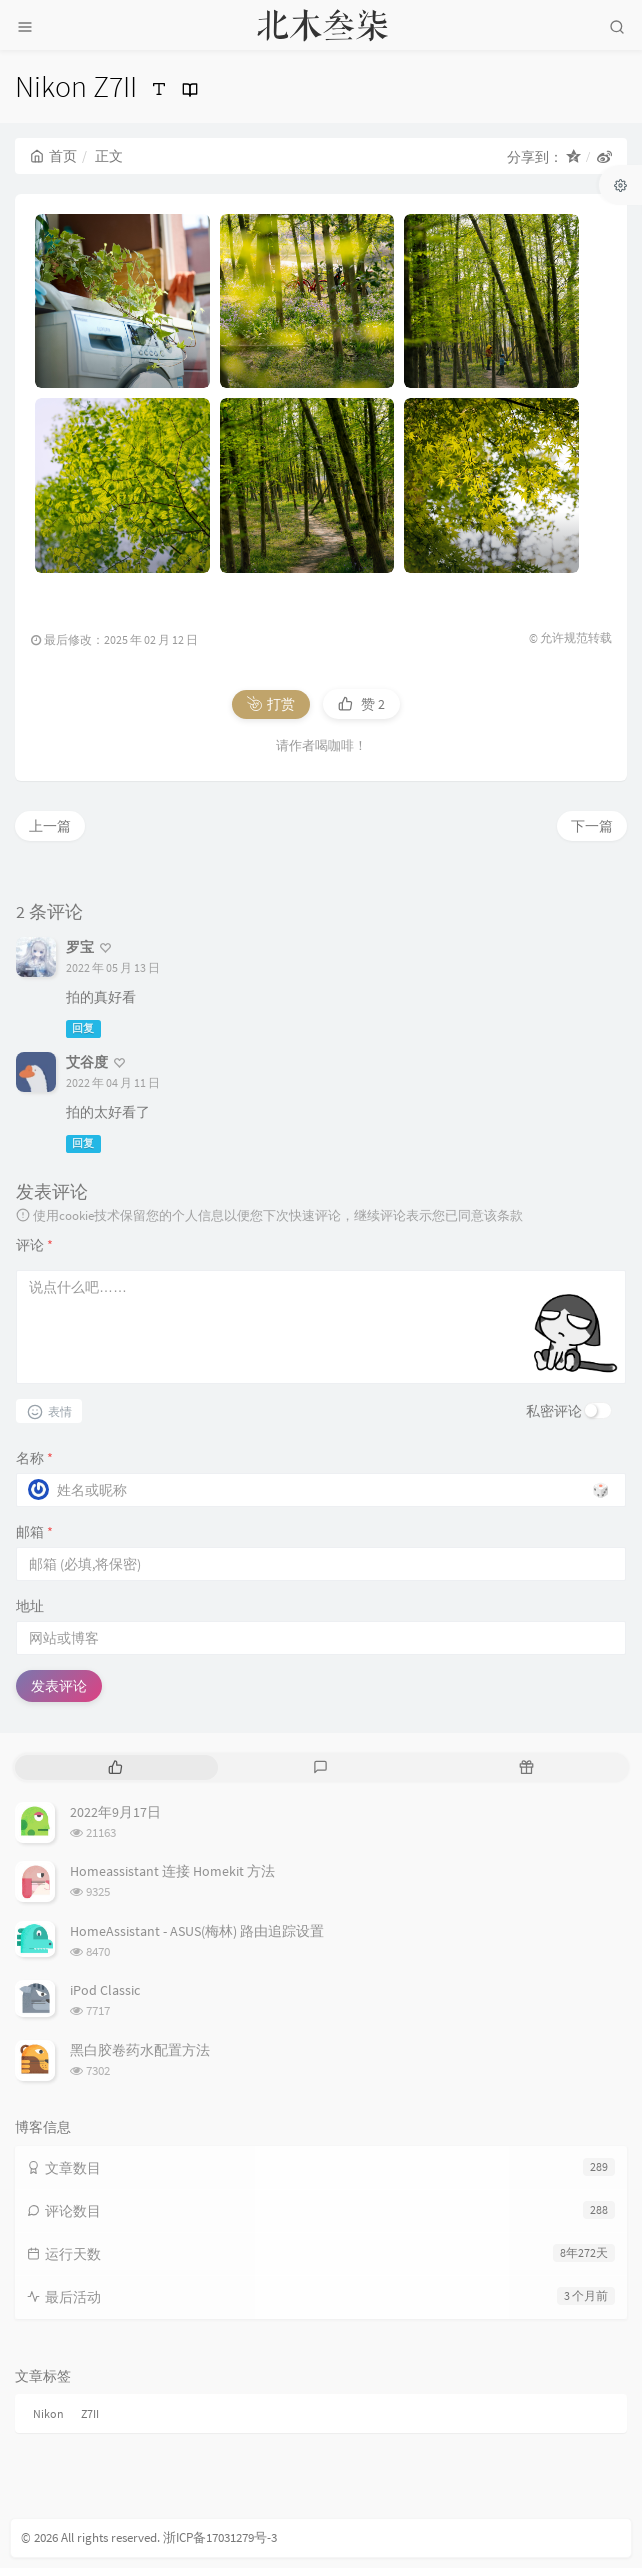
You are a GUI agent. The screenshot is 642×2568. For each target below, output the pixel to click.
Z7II (90, 2413)
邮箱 (34, 1532)
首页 (53, 156)
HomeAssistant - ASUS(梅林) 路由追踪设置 (197, 1931)
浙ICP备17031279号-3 (220, 2537)
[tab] (115, 1767)
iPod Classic (105, 1990)
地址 (30, 1606)
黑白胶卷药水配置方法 (140, 2050)
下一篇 (592, 826)
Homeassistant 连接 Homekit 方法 (172, 1871)
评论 (34, 1245)
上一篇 (50, 826)
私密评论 (554, 1411)
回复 (83, 1028)
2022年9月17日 (115, 1812)
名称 (34, 1458)
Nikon (48, 2413)
